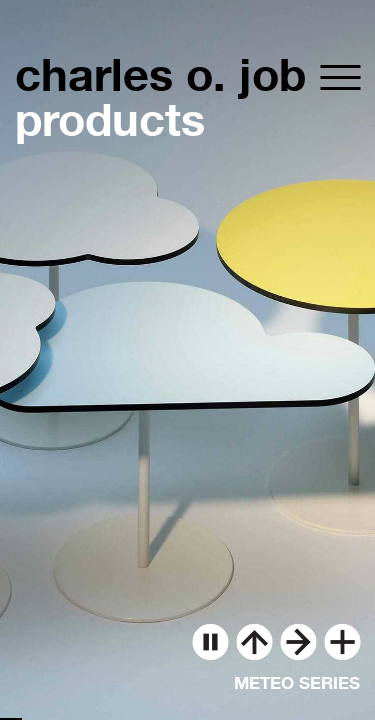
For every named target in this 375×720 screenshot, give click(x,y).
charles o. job (160, 74)
